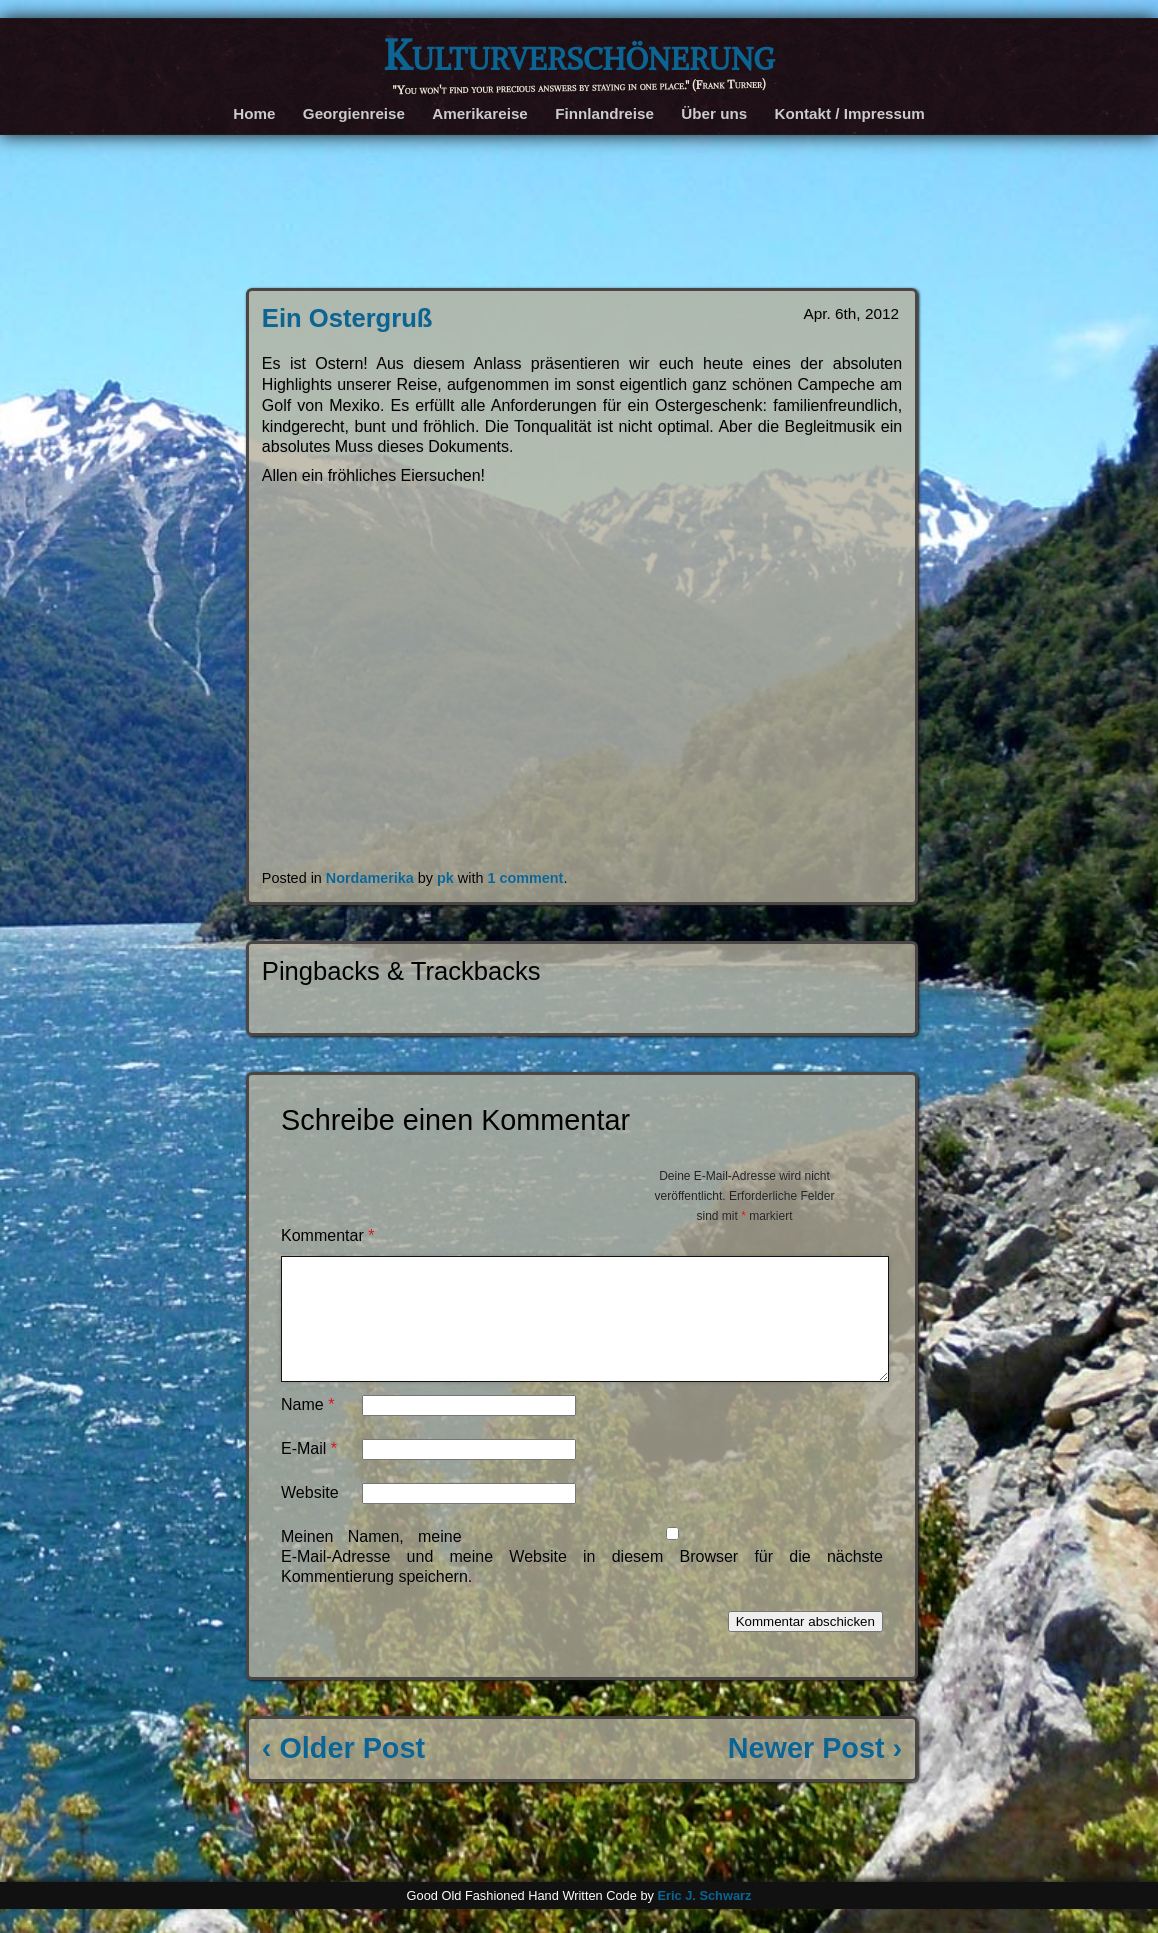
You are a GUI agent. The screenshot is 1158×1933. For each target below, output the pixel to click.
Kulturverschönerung (578, 54)
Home (254, 113)
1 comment (525, 878)
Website (310, 1516)
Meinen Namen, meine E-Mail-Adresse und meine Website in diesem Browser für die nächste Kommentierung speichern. (582, 1580)
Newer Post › (815, 1772)
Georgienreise (354, 113)
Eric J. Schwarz (704, 1919)
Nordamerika (370, 878)
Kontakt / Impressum (850, 113)
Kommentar (327, 1235)
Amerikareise (479, 113)
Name (307, 1428)
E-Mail (309, 1472)
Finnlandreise (604, 113)
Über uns (714, 113)
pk (445, 878)
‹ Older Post (343, 1772)
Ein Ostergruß (347, 318)
